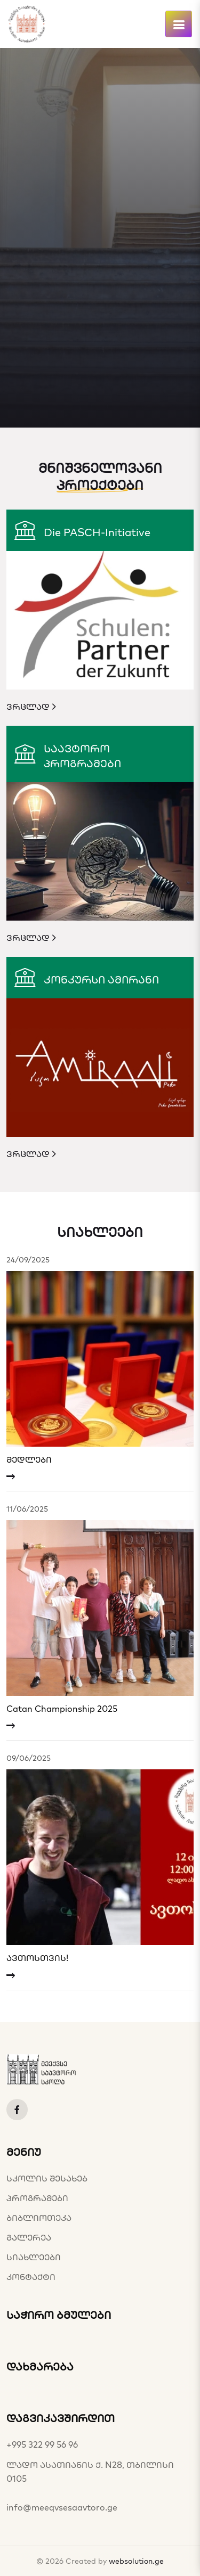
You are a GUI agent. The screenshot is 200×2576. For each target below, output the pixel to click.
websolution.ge (136, 2561)
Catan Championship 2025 (61, 1709)
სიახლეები (33, 2257)
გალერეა (28, 2237)
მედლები (29, 1460)
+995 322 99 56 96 (42, 2444)
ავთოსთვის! (37, 1958)
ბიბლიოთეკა (38, 2217)
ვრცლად (31, 706)
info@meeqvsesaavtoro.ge (61, 2507)
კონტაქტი (30, 2276)
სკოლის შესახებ (46, 2178)
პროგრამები (37, 2198)
